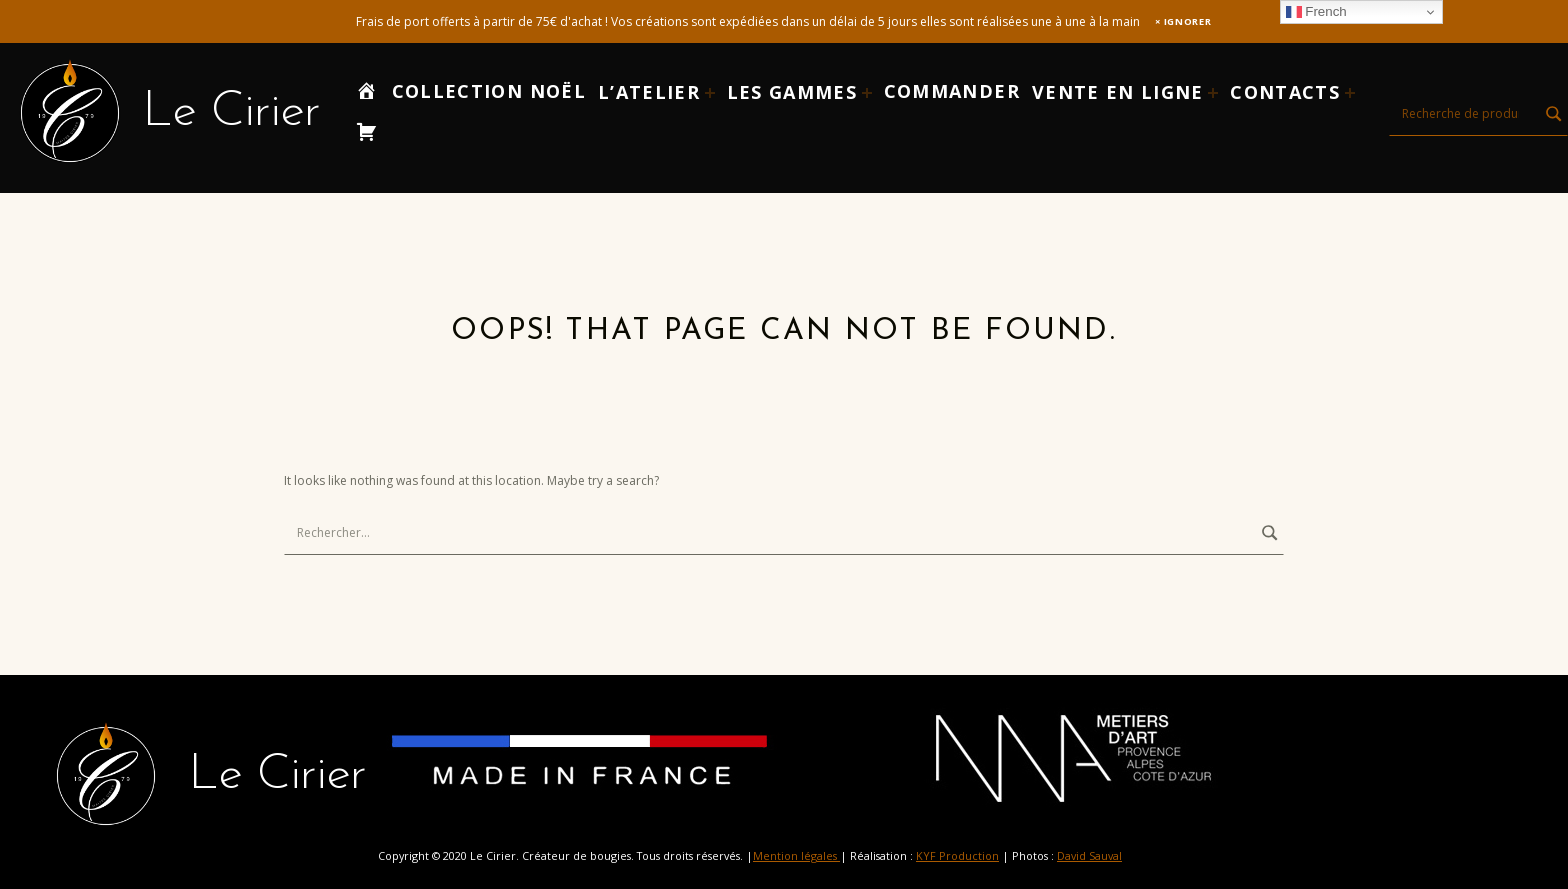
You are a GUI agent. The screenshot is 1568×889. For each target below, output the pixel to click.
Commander (952, 91)
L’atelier (649, 92)
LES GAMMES (792, 92)
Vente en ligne (1118, 92)
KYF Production (957, 855)
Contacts (1285, 92)
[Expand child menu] (710, 93)
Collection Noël (489, 91)
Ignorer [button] (1188, 21)
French (1316, 12)
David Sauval (1089, 855)
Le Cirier (231, 112)
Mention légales (796, 855)
